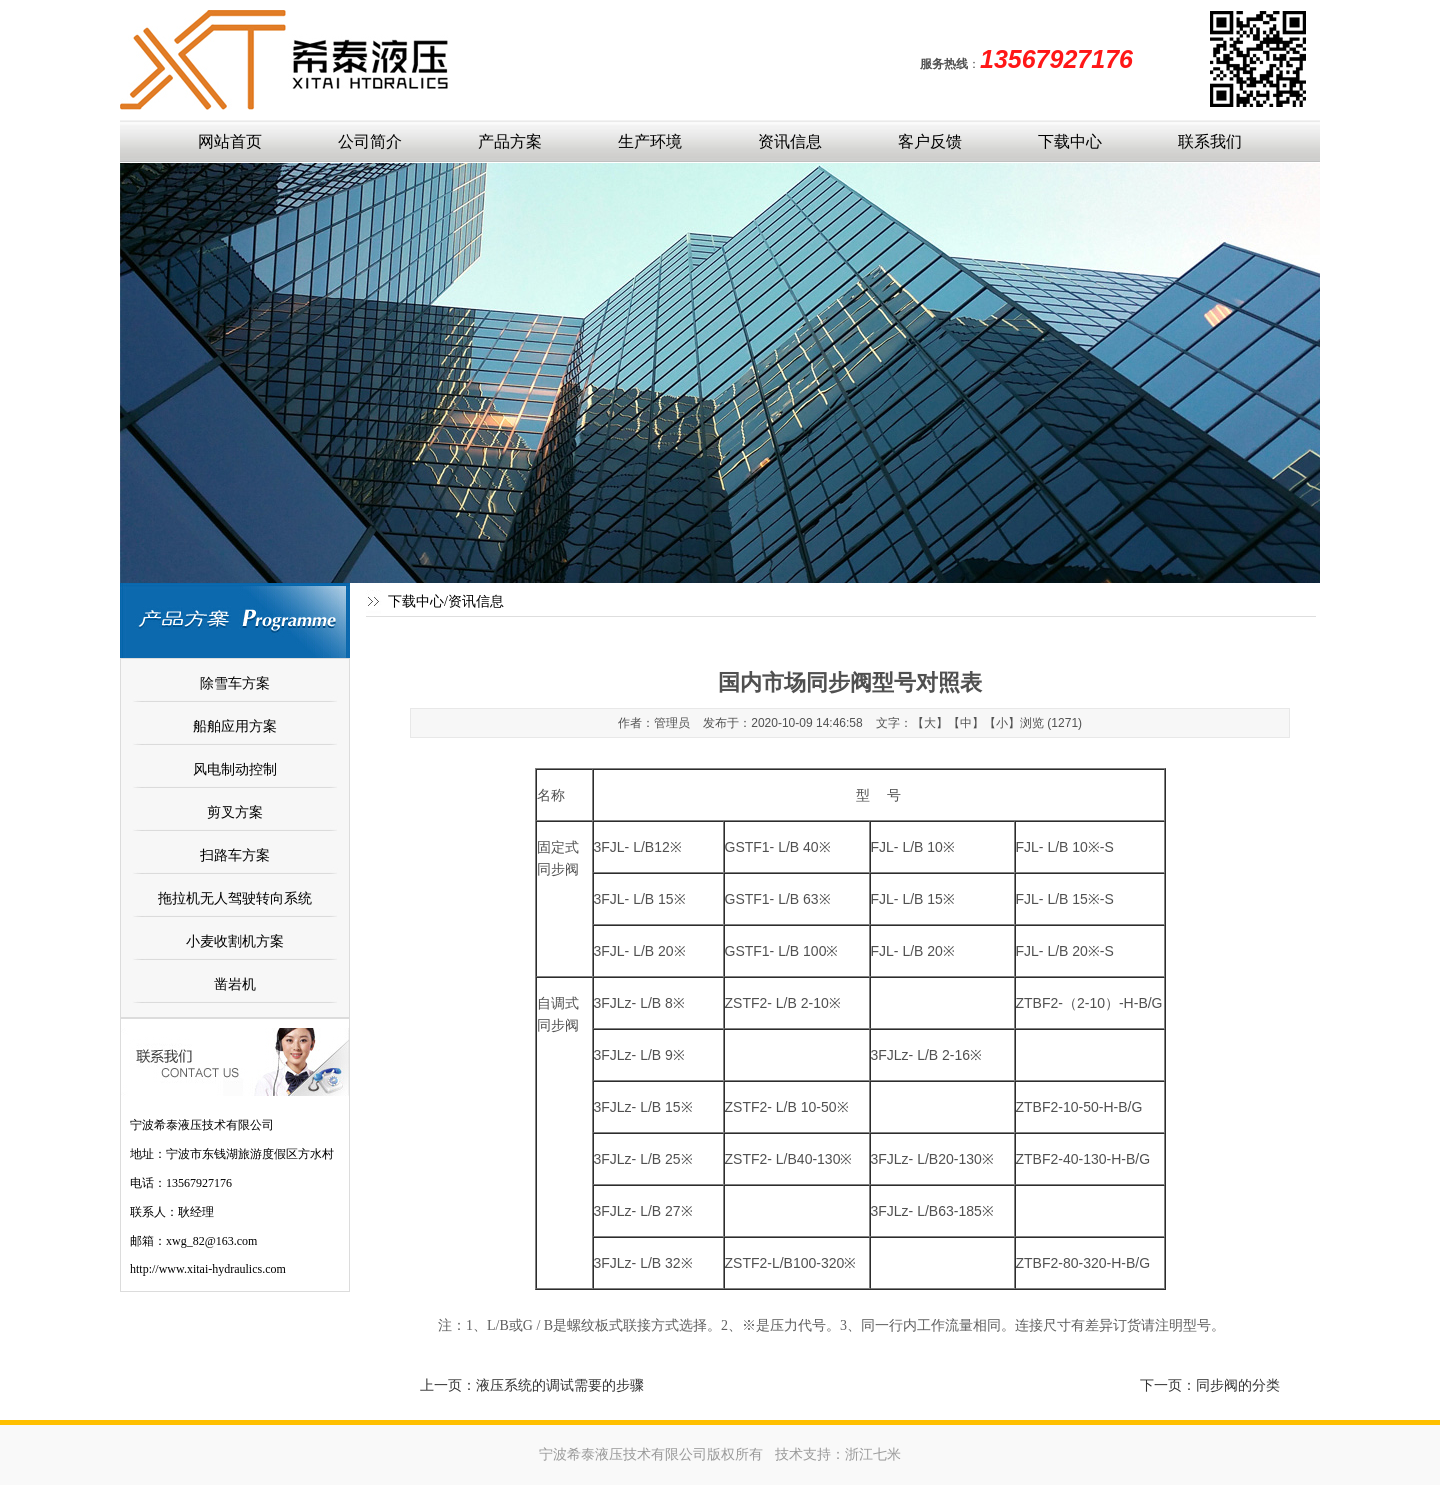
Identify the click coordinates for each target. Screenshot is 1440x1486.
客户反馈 (930, 141)
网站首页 (230, 141)
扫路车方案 (235, 855)
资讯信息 (790, 141)
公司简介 (370, 141)
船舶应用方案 (235, 726)
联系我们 (1210, 141)
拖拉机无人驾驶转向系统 (235, 898)
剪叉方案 (235, 812)
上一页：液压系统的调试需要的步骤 (532, 1385)
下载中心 (1070, 141)
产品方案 (510, 141)
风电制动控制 (235, 769)
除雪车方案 (235, 683)
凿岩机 (235, 984)
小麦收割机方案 (235, 941)
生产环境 (650, 141)
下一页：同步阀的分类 (1210, 1385)
